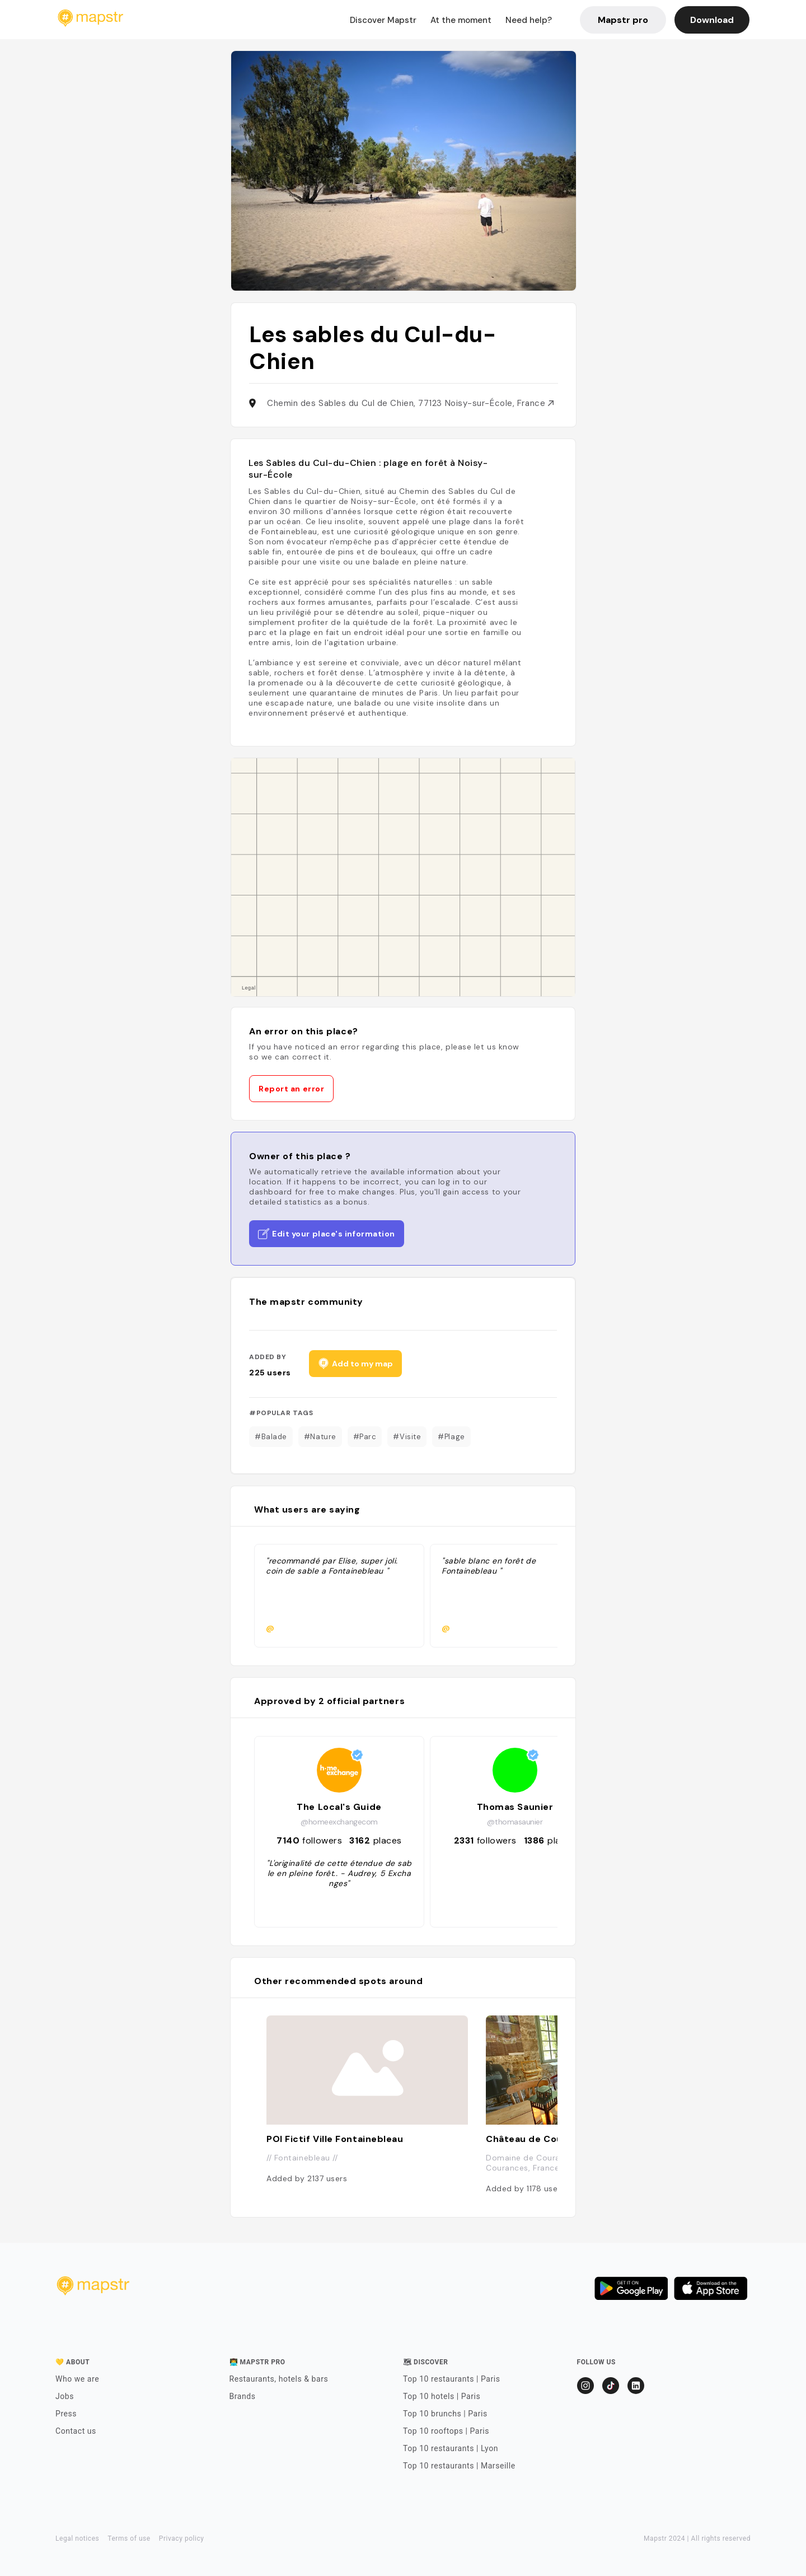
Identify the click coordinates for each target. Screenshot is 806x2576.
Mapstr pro (623, 20)
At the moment (460, 20)
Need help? (528, 20)
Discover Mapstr (383, 20)
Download (712, 20)
